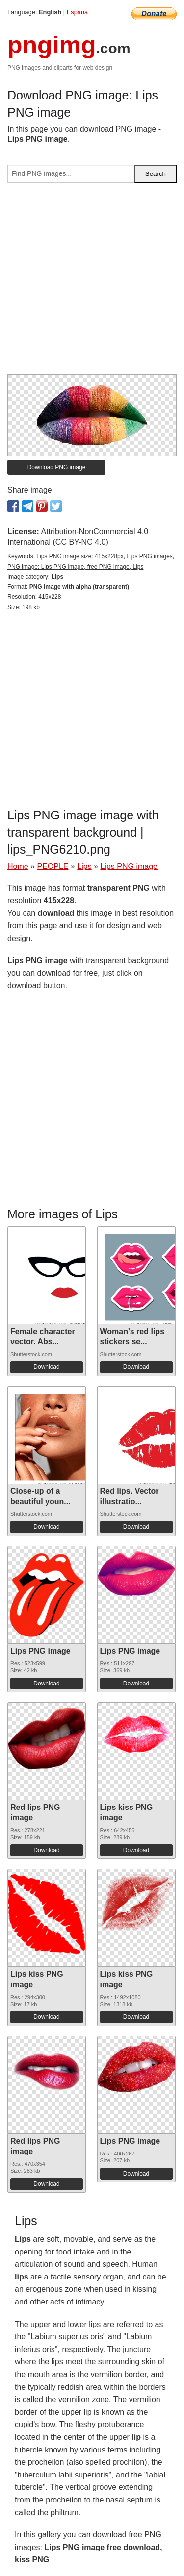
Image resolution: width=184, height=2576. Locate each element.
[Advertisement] (92, 282)
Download (46, 1366)
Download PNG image (56, 467)
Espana (77, 12)
